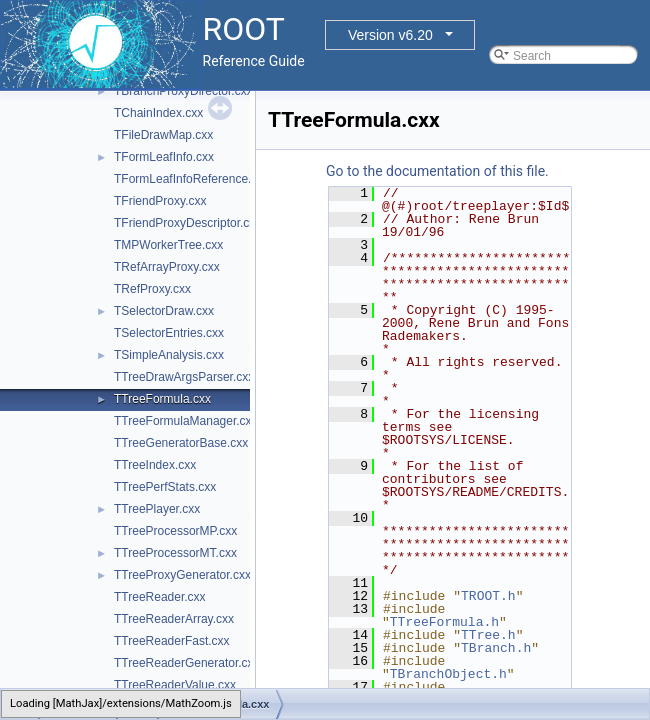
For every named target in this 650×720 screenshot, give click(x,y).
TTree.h (488, 635)
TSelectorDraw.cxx (164, 311)
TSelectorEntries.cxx (169, 333)
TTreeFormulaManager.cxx (186, 421)
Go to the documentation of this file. (437, 171)
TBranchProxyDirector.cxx (183, 91)
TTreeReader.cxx (160, 597)
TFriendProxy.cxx (160, 201)
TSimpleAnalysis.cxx (169, 355)
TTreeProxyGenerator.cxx (182, 575)
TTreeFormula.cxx (162, 399)
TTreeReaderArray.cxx (174, 619)
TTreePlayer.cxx (157, 509)
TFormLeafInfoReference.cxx (191, 179)
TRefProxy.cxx (152, 289)
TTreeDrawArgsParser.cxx (184, 377)
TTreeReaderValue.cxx (175, 685)
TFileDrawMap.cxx (163, 135)
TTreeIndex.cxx (155, 465)
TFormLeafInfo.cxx (164, 157)
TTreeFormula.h (444, 622)
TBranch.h (496, 648)
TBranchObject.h (448, 674)
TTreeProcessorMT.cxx (175, 553)
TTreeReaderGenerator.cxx (187, 663)
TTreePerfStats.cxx (165, 487)
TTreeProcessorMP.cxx (175, 531)
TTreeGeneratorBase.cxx (181, 443)
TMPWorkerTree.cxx (168, 245)
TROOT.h (488, 596)
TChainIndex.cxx (158, 113)
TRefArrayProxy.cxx (167, 267)
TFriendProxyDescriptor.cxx (187, 223)
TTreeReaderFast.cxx (172, 641)
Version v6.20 (390, 35)
